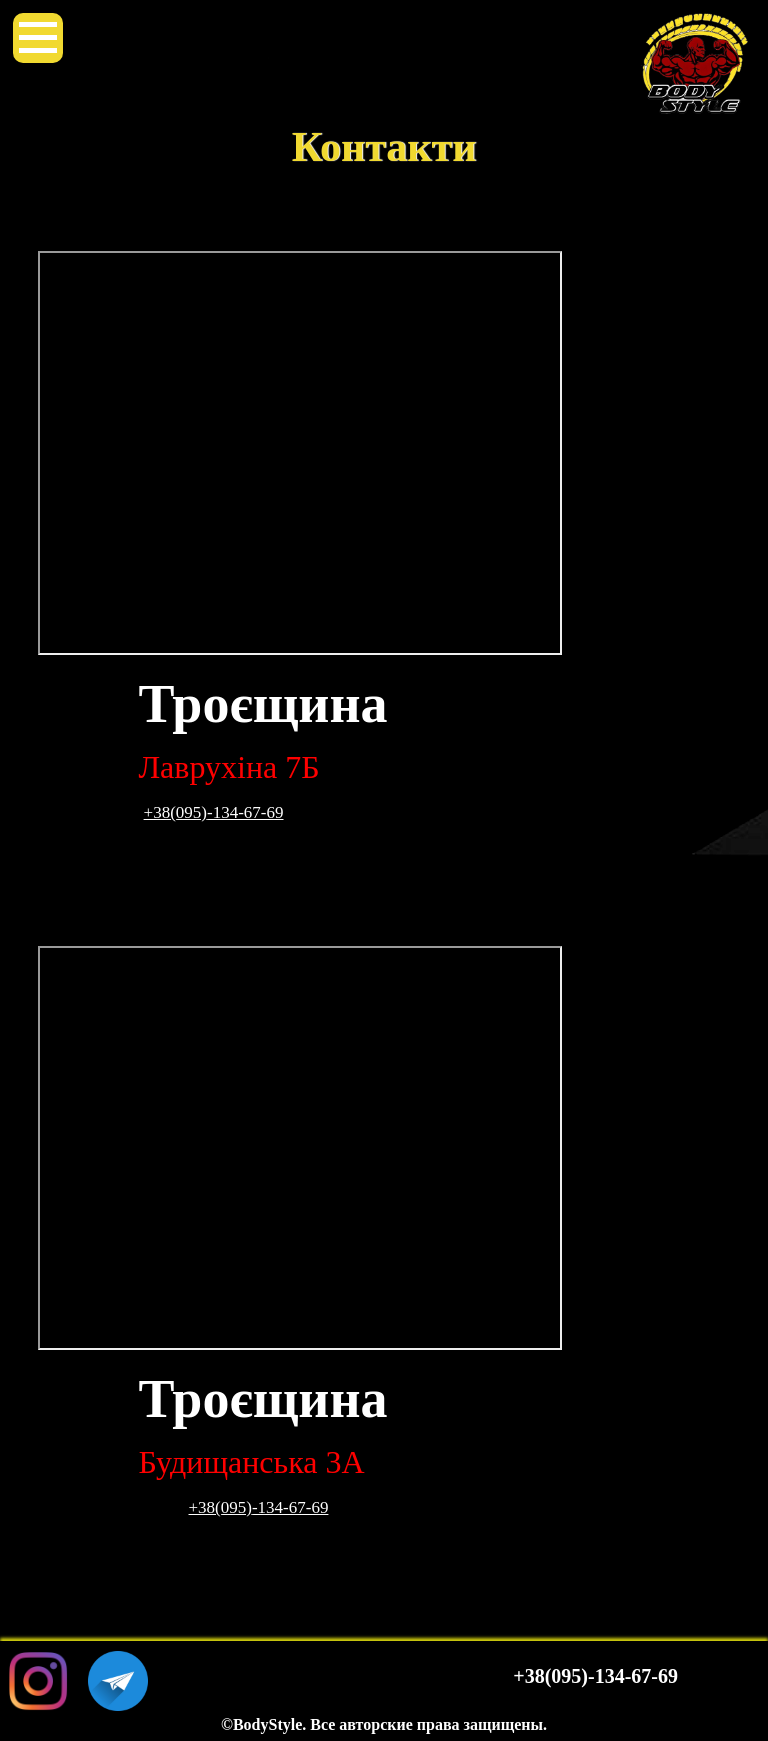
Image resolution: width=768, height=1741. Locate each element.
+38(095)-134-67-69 (214, 812)
